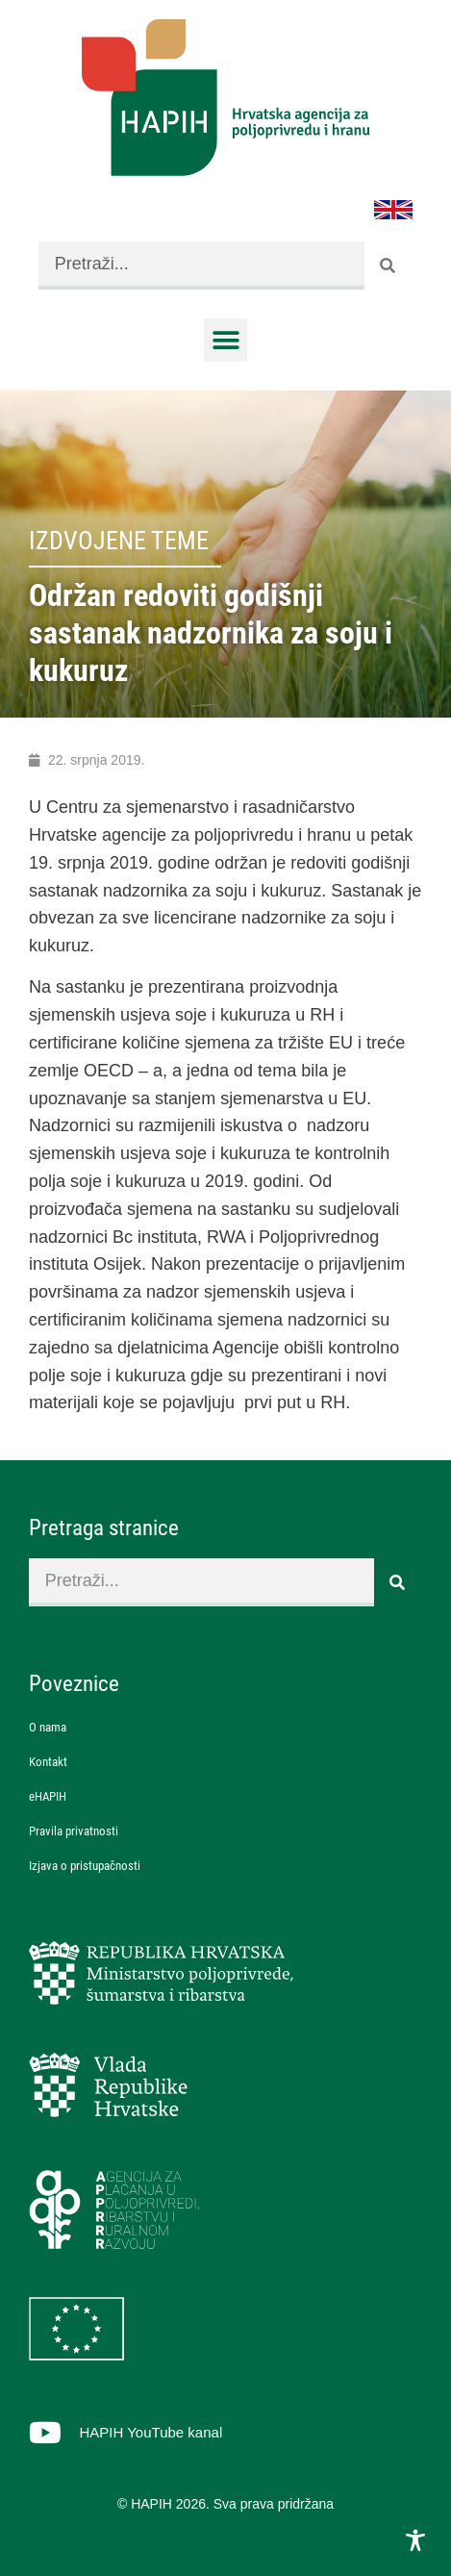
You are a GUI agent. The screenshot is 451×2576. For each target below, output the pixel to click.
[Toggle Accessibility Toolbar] (415, 2540)
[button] (225, 340)
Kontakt (48, 1762)
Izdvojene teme (119, 540)
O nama (47, 1727)
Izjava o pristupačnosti (84, 1865)
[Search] (388, 265)
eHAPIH (47, 1796)
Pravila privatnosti (73, 1831)
